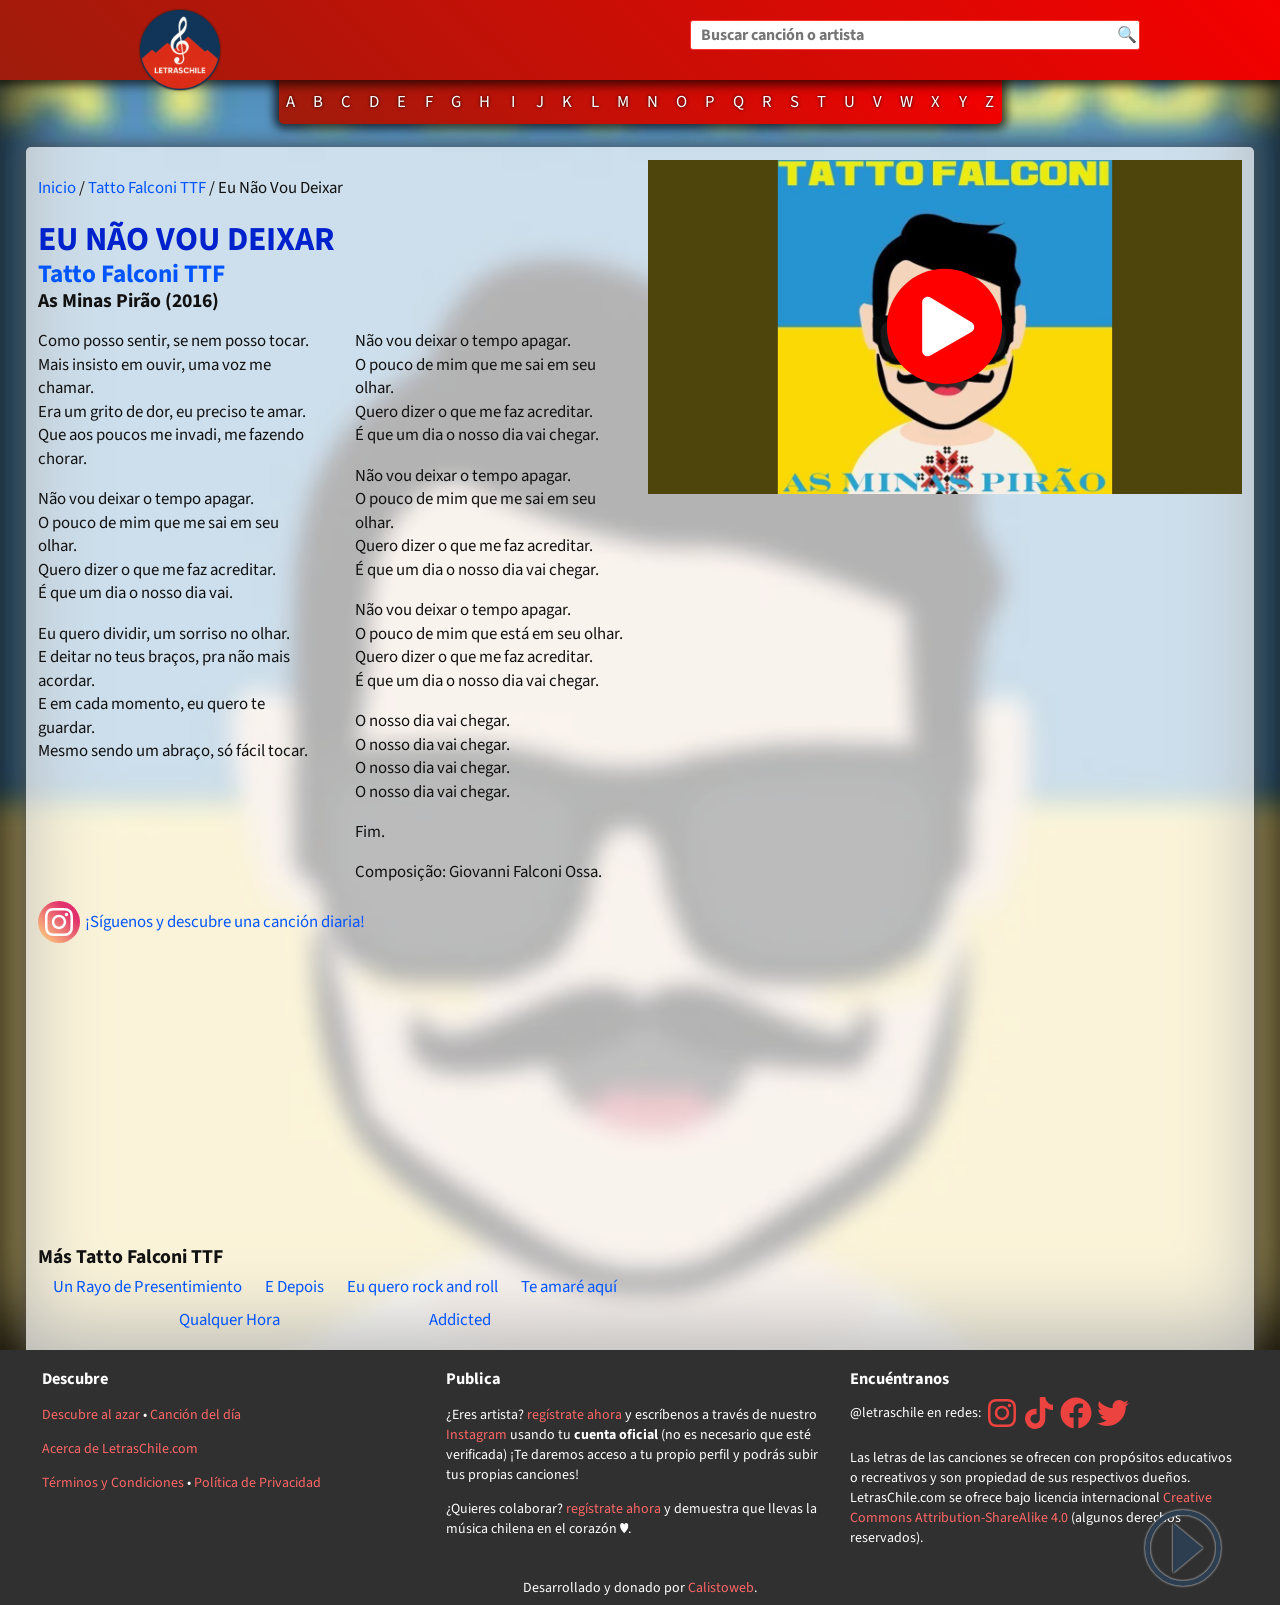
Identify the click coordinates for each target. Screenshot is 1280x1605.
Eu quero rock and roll (422, 1287)
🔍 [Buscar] (1127, 35)
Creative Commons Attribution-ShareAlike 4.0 (1031, 1508)
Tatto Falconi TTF (147, 188)
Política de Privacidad (257, 1483)
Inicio (57, 188)
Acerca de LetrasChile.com (120, 1449)
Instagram (476, 1435)
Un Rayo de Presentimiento (147, 1287)
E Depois (294, 1287)
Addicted (460, 1320)
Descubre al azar (91, 1415)
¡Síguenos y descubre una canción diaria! (201, 922)
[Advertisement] (335, 1086)
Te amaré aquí (569, 1287)
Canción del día (195, 1415)
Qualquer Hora (229, 1320)
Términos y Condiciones (113, 1483)
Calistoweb (721, 1588)
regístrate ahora (574, 1415)
